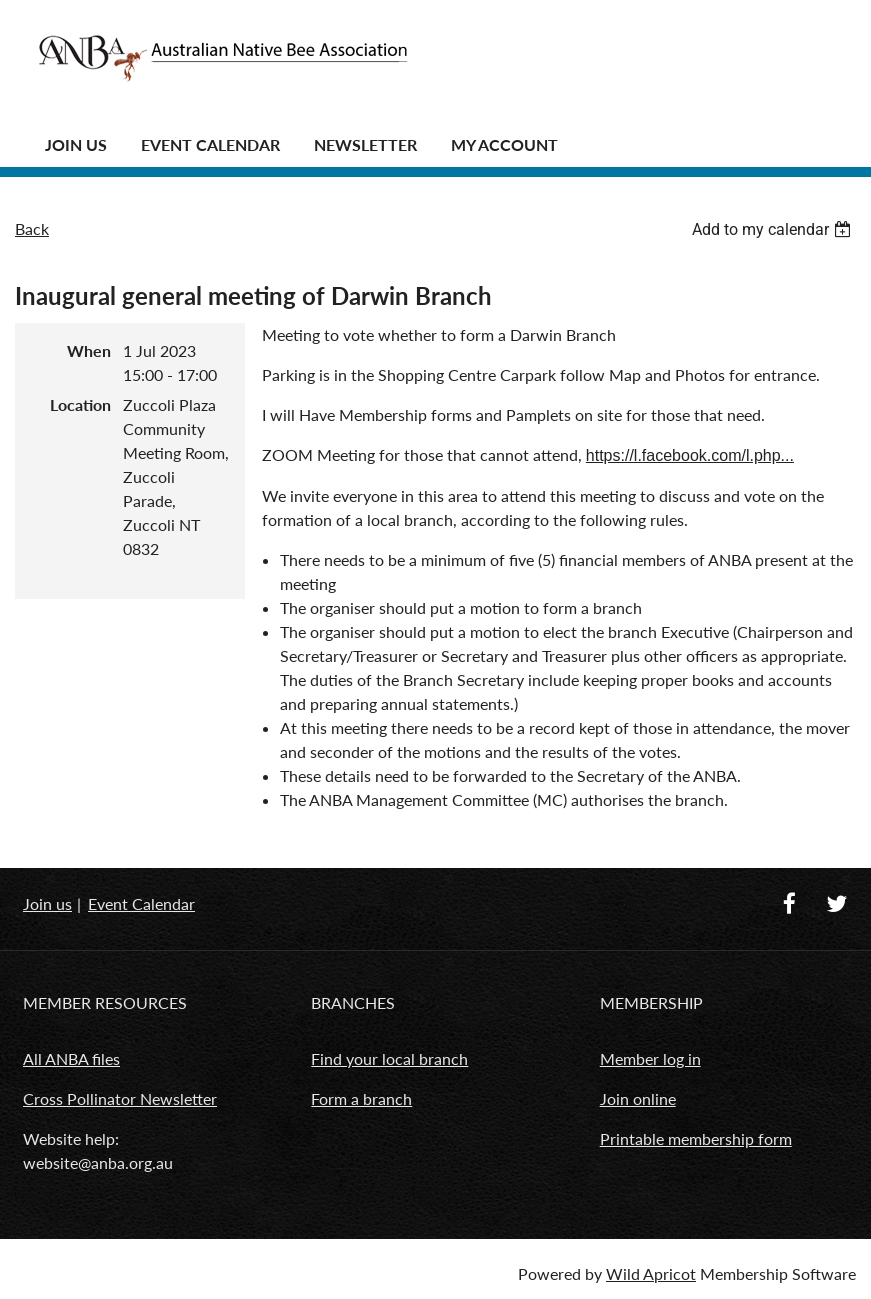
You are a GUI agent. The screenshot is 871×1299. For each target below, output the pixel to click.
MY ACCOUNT (504, 144)
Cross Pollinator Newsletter (120, 1098)
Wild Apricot (651, 1273)
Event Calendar (210, 144)
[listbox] (774, 229)
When (89, 350)
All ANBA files (71, 1058)
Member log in (650, 1058)
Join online (638, 1098)
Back (32, 228)
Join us (47, 903)
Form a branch (361, 1098)
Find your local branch (389, 1058)
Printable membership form (696, 1138)
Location (80, 404)
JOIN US (76, 144)
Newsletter (365, 144)
